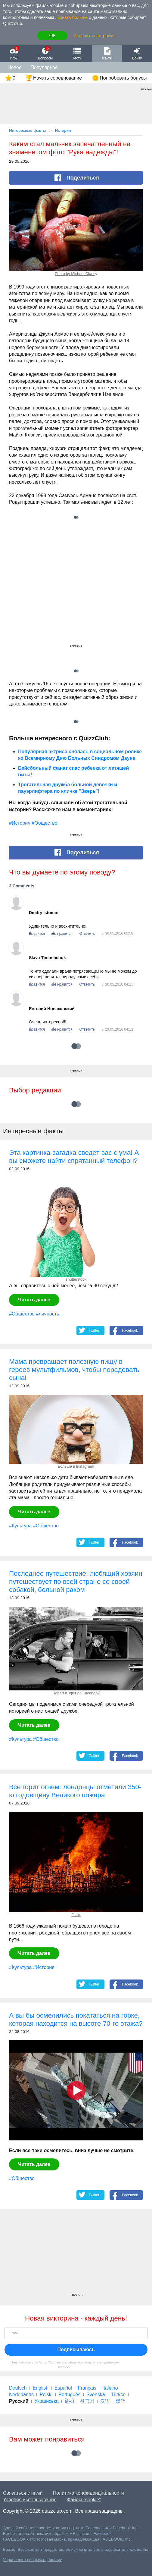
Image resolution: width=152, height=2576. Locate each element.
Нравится (37, 934)
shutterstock (76, 1279)
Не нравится (62, 934)
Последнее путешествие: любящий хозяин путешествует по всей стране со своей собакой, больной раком (75, 1581)
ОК (52, 35)
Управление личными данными (32, 2559)
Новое (15, 67)
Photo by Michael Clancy (76, 273)
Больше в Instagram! (76, 1466)
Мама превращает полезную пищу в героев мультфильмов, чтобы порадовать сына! (74, 1370)
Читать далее (34, 1299)
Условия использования (30, 2499)
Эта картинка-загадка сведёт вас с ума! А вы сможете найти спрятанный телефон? (74, 1156)
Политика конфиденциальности (88, 2493)
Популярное (44, 67)
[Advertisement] (76, 590)
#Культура (20, 1525)
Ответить (87, 934)
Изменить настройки (93, 35)
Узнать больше (72, 17)
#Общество (44, 823)
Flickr (76, 1915)
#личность (47, 1313)
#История (19, 823)
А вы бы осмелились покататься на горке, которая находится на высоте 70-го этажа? (76, 2019)
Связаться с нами (22, 2493)
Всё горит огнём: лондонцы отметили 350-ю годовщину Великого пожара (75, 1791)
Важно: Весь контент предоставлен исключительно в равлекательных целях (75, 2549)
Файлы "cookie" (84, 2499)
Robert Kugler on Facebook (76, 1693)
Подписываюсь (76, 2349)
